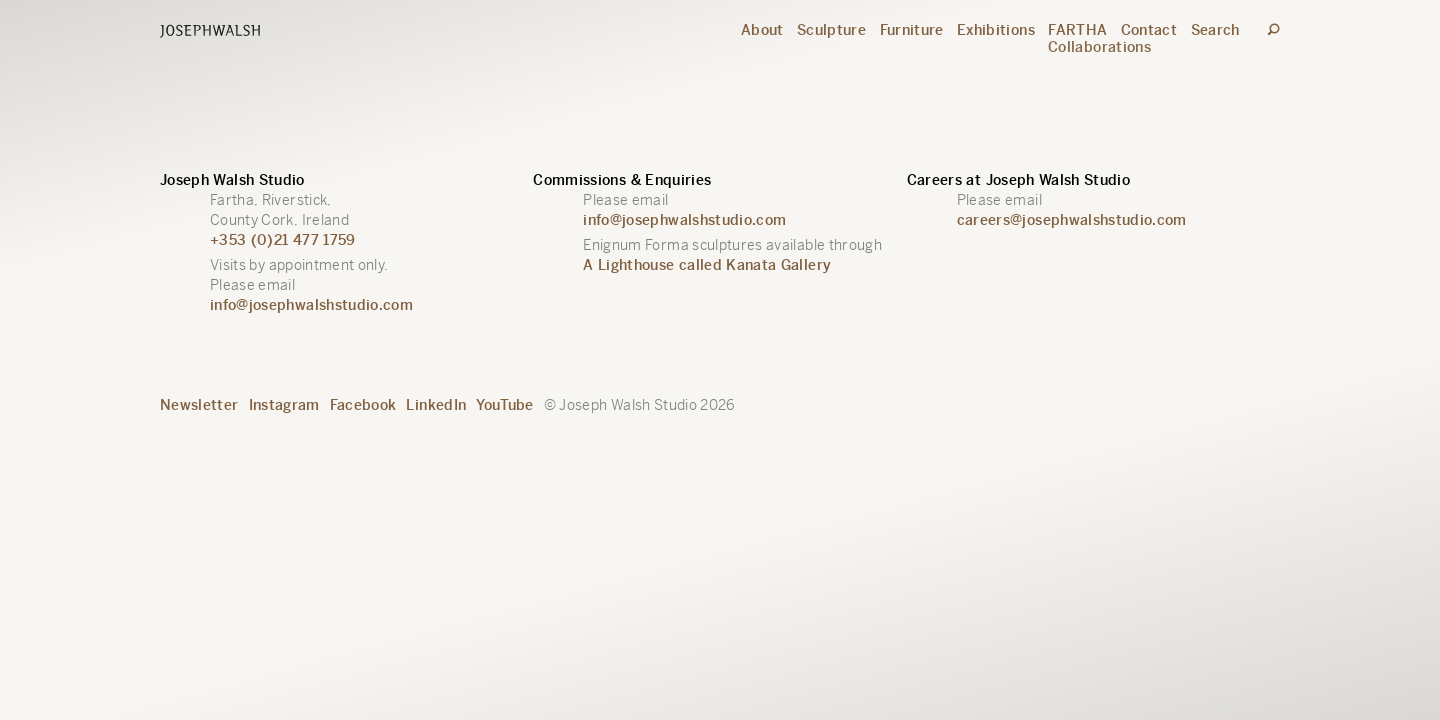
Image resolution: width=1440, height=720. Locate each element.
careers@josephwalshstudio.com (1072, 220)
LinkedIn (436, 405)
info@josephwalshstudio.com (311, 305)
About (762, 30)
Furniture (912, 30)
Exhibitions (996, 30)
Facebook (363, 405)
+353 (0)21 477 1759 (283, 240)
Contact (1149, 30)
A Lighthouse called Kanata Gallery (707, 265)
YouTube (504, 405)
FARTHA (1077, 30)
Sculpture (831, 30)
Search (1215, 30)
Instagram (284, 405)
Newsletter (199, 405)
